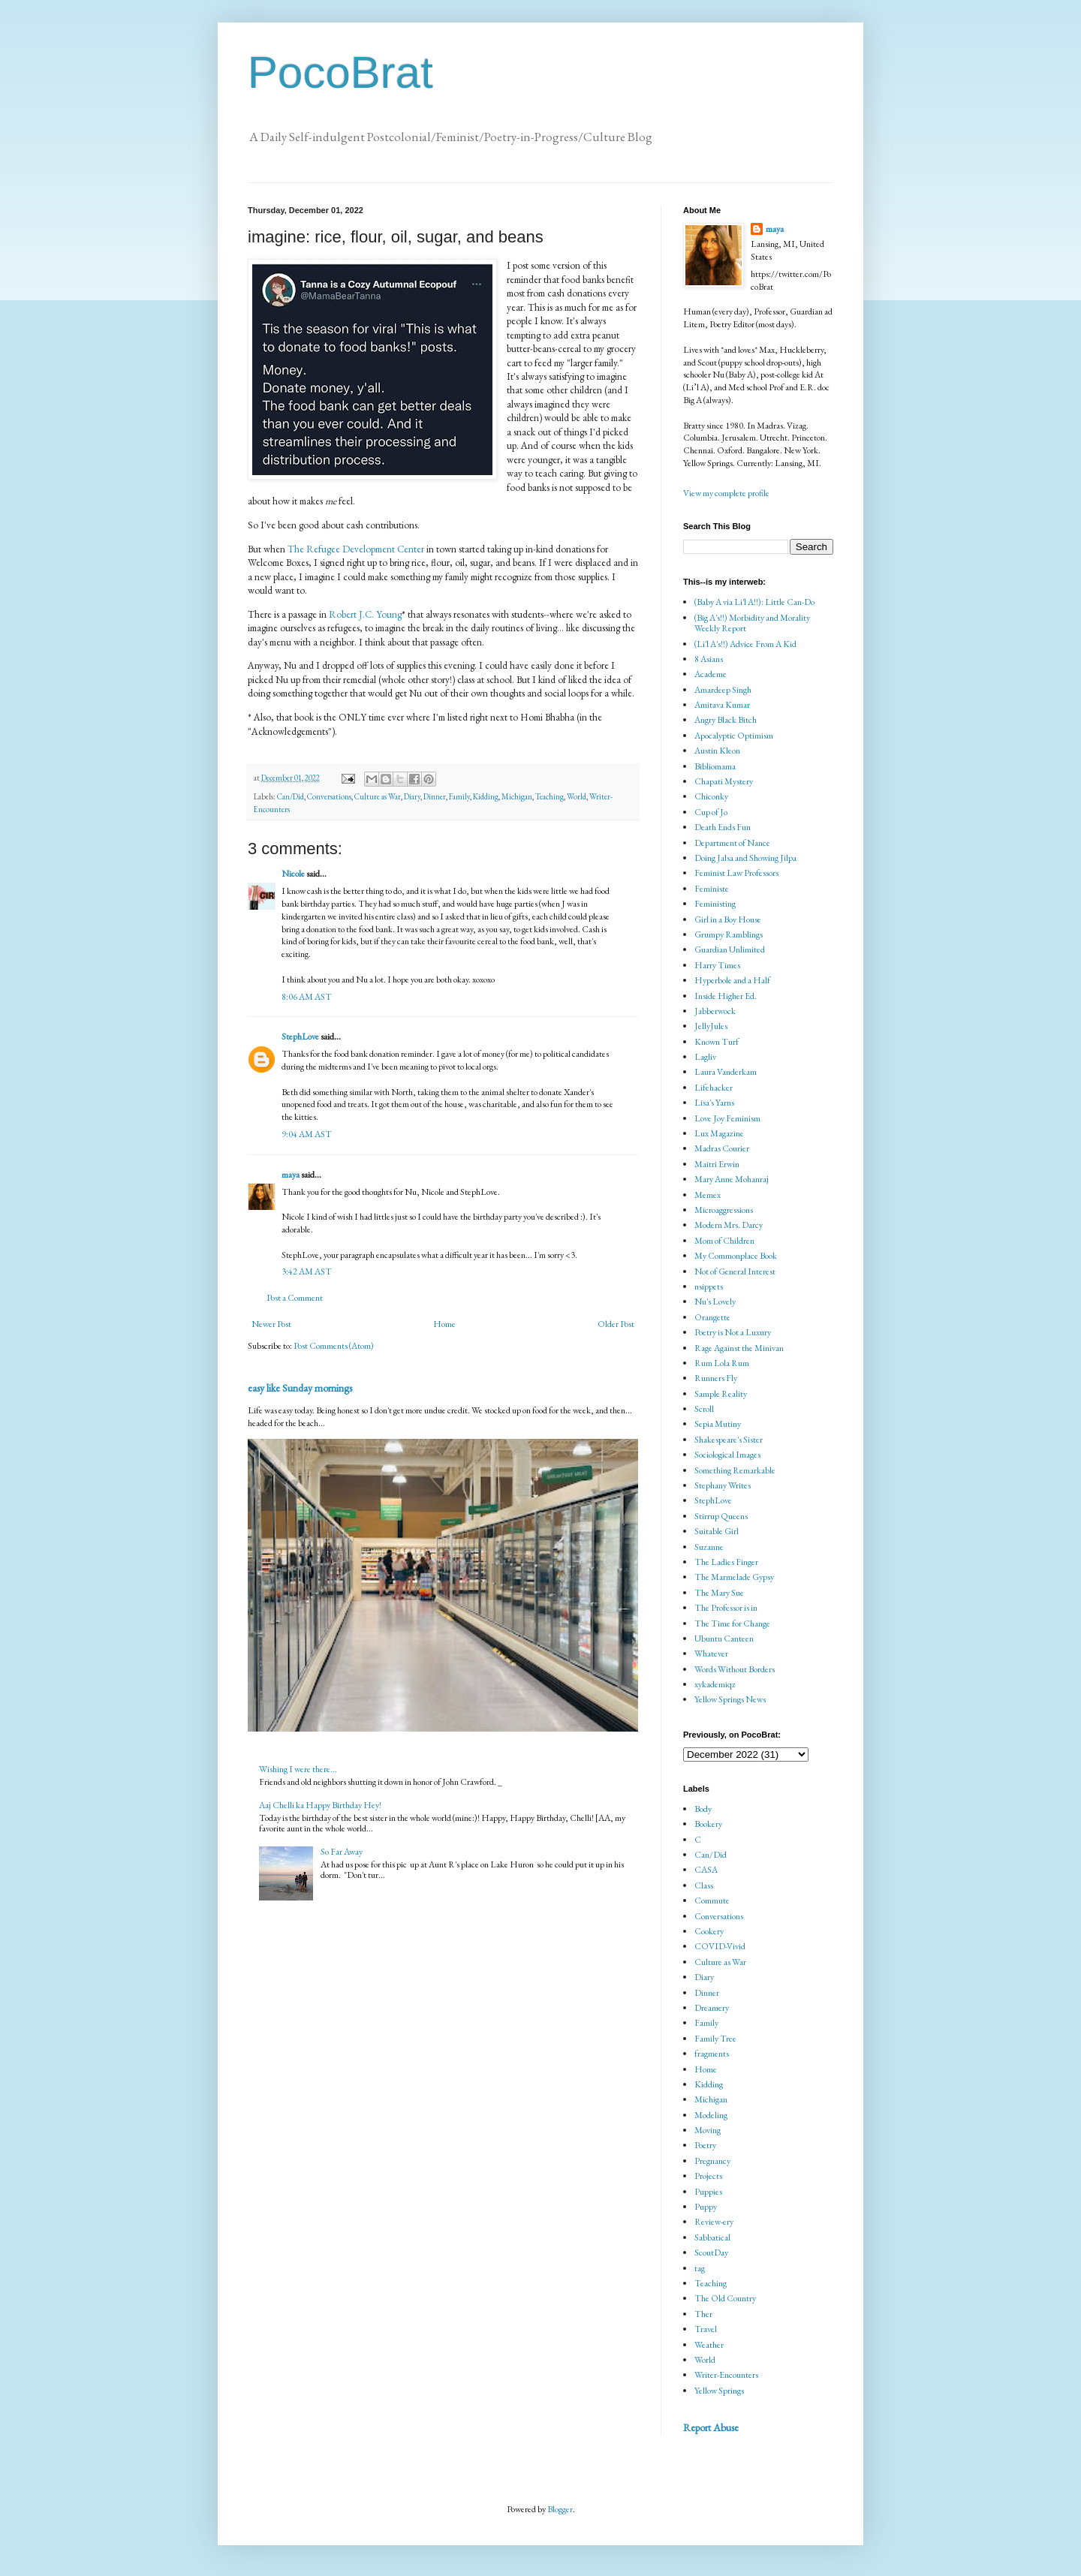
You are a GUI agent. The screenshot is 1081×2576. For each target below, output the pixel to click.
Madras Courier (721, 1148)
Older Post (616, 1324)
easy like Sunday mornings (300, 1388)
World (576, 796)
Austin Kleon (717, 751)
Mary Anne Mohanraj (731, 1179)
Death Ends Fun (722, 827)
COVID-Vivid (719, 1946)
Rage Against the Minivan (739, 1348)
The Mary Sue (719, 1593)
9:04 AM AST (307, 1134)
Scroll (704, 1409)
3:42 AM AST (307, 1271)
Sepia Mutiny (717, 1424)
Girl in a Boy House (727, 919)
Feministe (711, 889)
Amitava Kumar (722, 705)
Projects (708, 2176)
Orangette (712, 1317)
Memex (707, 1195)
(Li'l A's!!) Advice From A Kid (745, 644)
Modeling (710, 2115)
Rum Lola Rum (721, 1363)
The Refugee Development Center (356, 549)
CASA (706, 1870)
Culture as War (377, 796)
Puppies (708, 2192)
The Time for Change (732, 1624)
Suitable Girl (716, 1531)
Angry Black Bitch (725, 720)
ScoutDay (711, 2252)
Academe (710, 674)
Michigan (516, 796)
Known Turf (716, 1042)
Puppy (705, 2207)
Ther (703, 2314)
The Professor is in (725, 1608)
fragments (711, 2054)
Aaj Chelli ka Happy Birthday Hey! (320, 1805)
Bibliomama (715, 766)
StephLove (300, 1037)
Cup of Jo (710, 812)
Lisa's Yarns (714, 1103)
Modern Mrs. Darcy (728, 1225)
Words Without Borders (734, 1669)
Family (459, 796)
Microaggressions (723, 1210)
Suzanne (709, 1547)
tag (699, 2268)
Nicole (293, 874)
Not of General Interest (734, 1271)
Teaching (549, 796)
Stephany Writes (722, 1485)
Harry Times (717, 965)
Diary (412, 796)
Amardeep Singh (722, 690)
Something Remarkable (734, 1470)
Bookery (708, 1824)
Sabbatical (712, 2237)
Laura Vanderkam (725, 1072)
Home (444, 1324)
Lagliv (705, 1057)
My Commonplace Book (735, 1256)
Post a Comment (294, 1298)
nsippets (708, 1286)
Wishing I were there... (298, 1769)
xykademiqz (715, 1684)
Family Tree (715, 2039)
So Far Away (342, 1852)
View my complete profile (726, 493)
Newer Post (271, 1324)
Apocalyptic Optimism (733, 736)
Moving (707, 2130)
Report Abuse (711, 2427)
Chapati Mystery (723, 781)
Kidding (485, 796)
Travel (705, 2329)
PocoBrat (340, 72)
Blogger (560, 2509)
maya (291, 1175)
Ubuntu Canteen (724, 1639)
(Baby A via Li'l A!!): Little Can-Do (754, 602)
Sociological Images (727, 1455)
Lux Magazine (719, 1133)
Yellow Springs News (730, 1699)
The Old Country (725, 2298)
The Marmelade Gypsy (734, 1577)
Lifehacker (713, 1088)
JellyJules (710, 1026)
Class (703, 1885)
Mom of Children (724, 1241)
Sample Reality (720, 1394)
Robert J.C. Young (365, 614)
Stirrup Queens (721, 1516)
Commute (712, 1900)
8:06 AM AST (307, 997)
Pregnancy (712, 2161)
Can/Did (290, 796)
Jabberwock (715, 1011)
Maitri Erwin (716, 1164)
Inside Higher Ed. (725, 996)
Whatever (711, 1654)
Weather (709, 2345)
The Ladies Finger (726, 1562)
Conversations (329, 796)
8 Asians (708, 659)
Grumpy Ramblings (728, 934)
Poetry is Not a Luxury (732, 1332)
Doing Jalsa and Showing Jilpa (745, 858)
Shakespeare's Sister (728, 1440)
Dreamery (711, 2008)
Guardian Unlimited (729, 949)
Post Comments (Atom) (334, 1346)
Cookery (709, 1931)
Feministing (715, 904)
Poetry (705, 2145)
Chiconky (711, 796)
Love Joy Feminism (727, 1118)
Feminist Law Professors (736, 873)
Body (703, 1809)
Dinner (434, 796)
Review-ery (713, 2222)
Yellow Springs (719, 2391)
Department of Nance (732, 843)
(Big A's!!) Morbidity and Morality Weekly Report (752, 623)
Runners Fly (715, 1378)
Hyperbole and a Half (732, 980)
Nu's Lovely (715, 1302)
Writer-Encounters (726, 2375)
